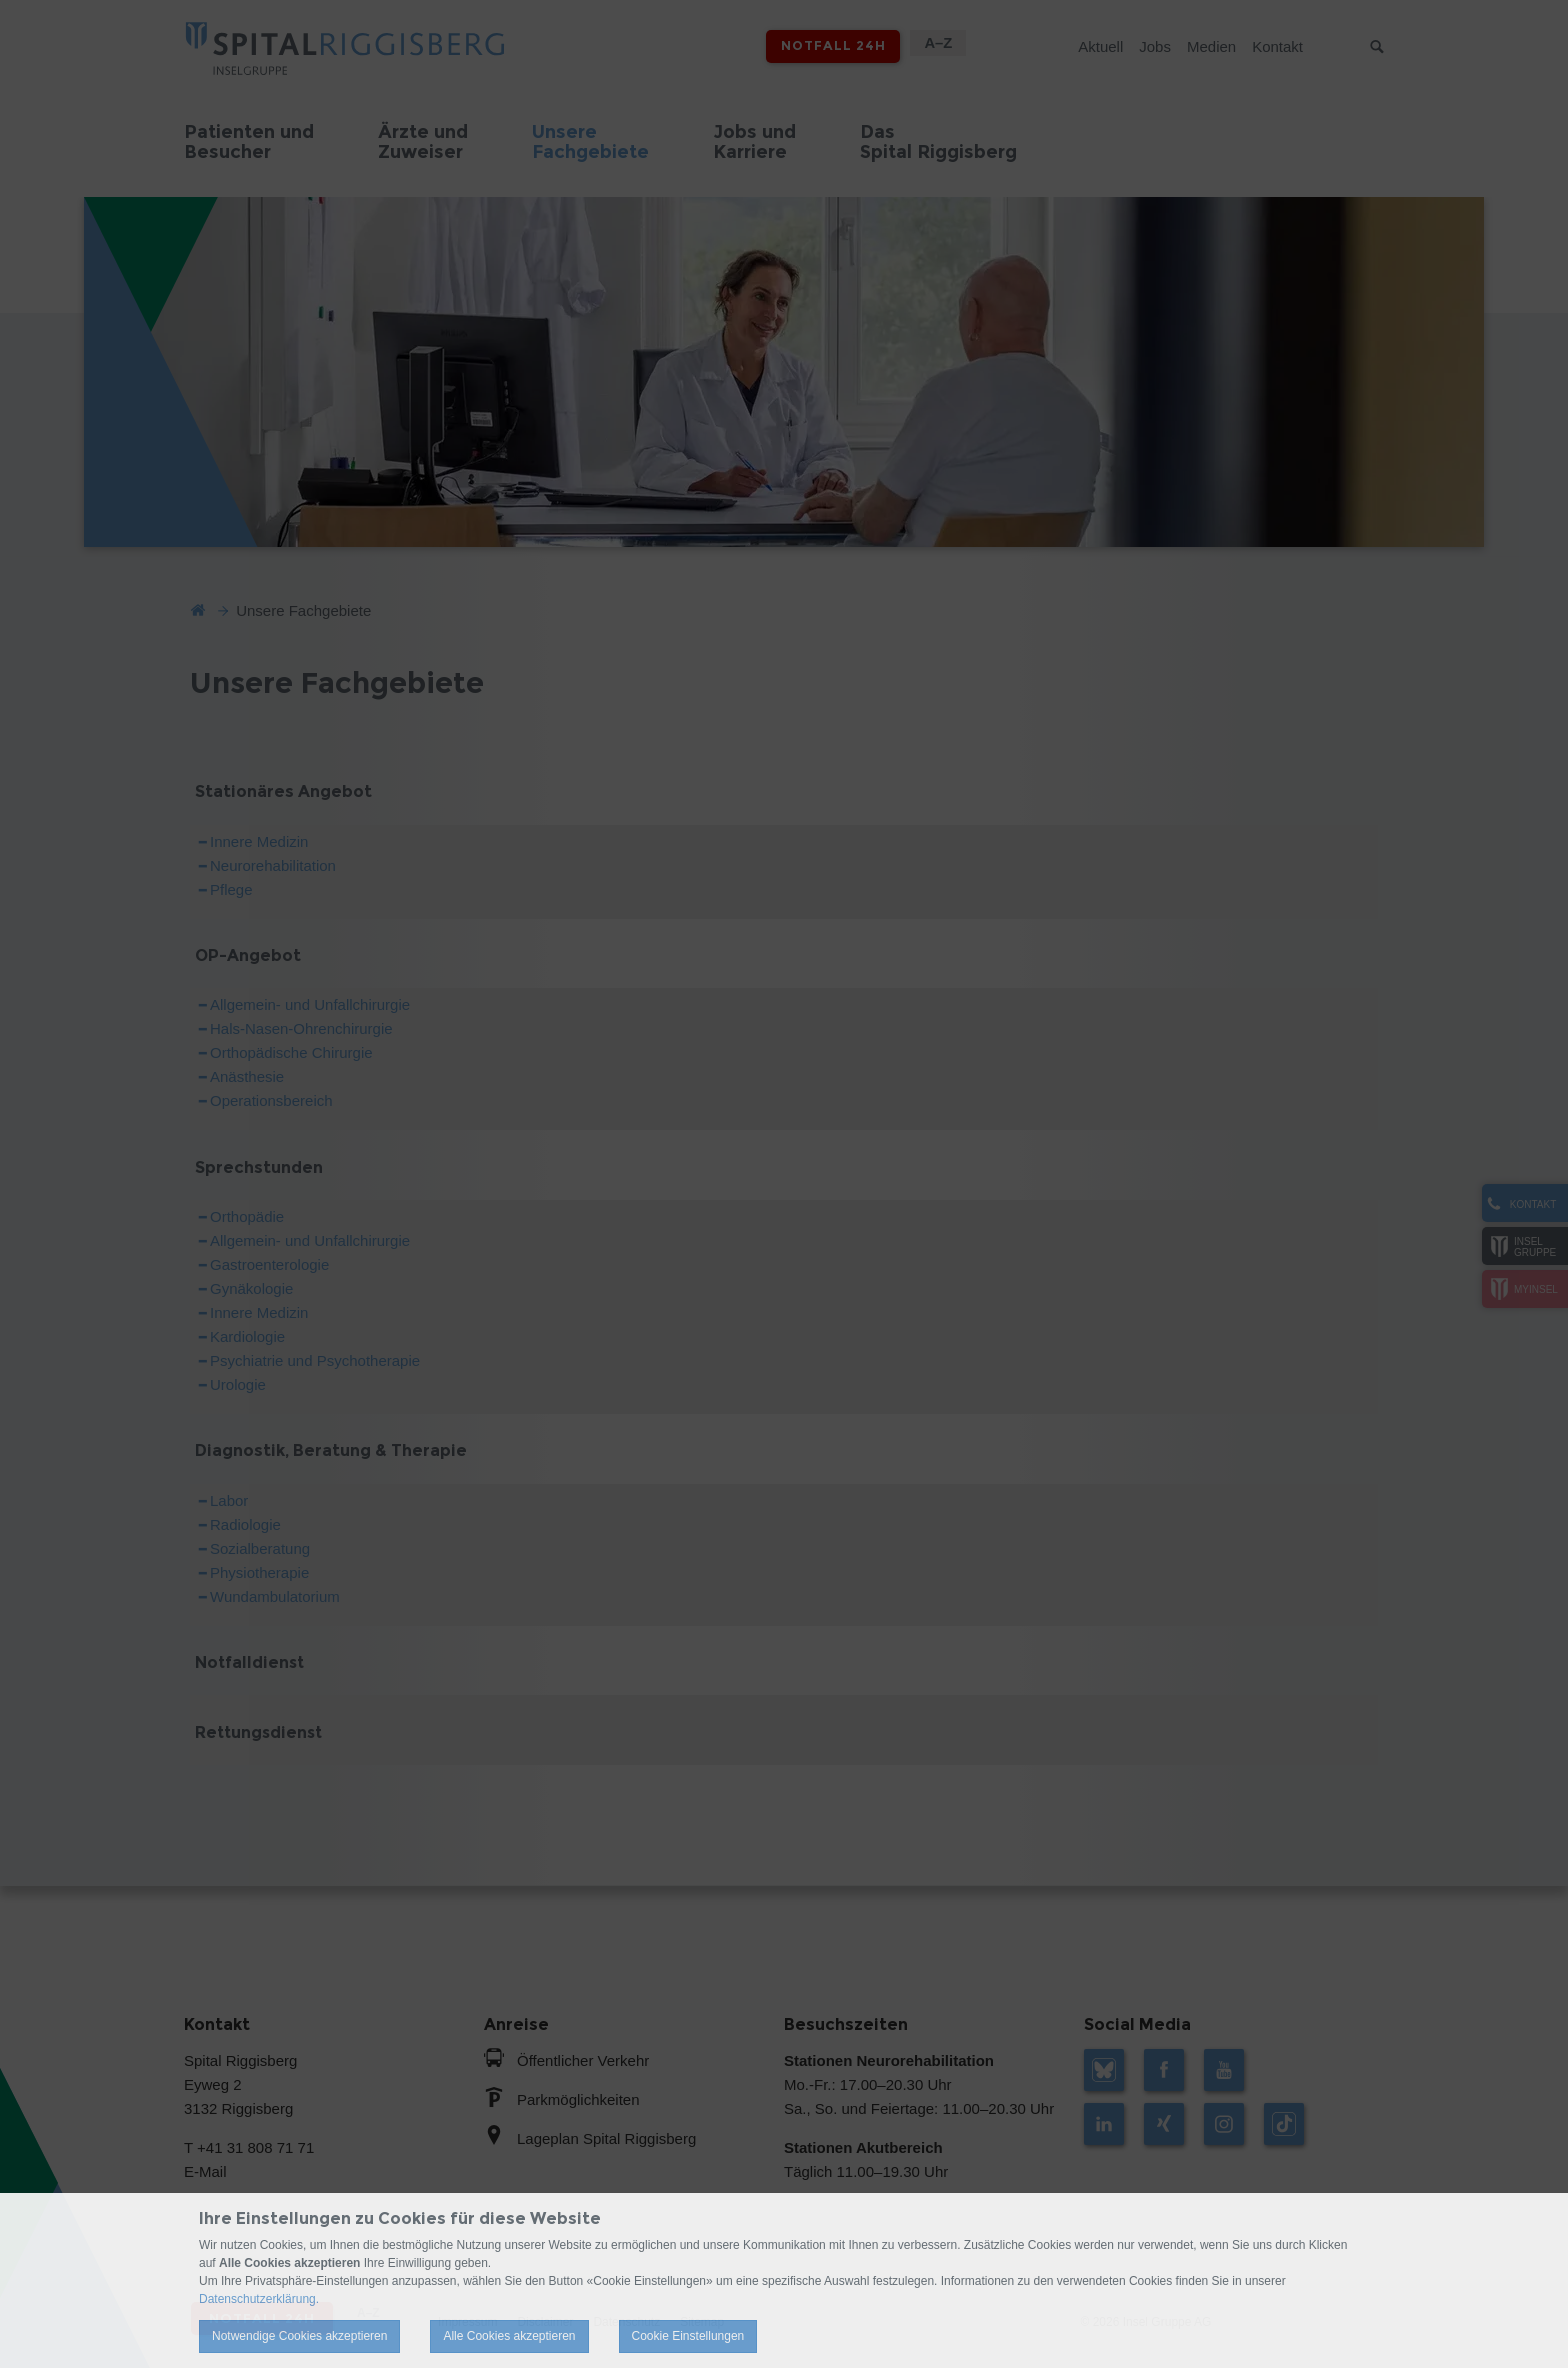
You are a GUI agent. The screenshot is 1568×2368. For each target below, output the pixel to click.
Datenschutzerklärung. (259, 2299)
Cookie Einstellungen (688, 2336)
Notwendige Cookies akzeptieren (299, 2336)
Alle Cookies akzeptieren (509, 2336)
